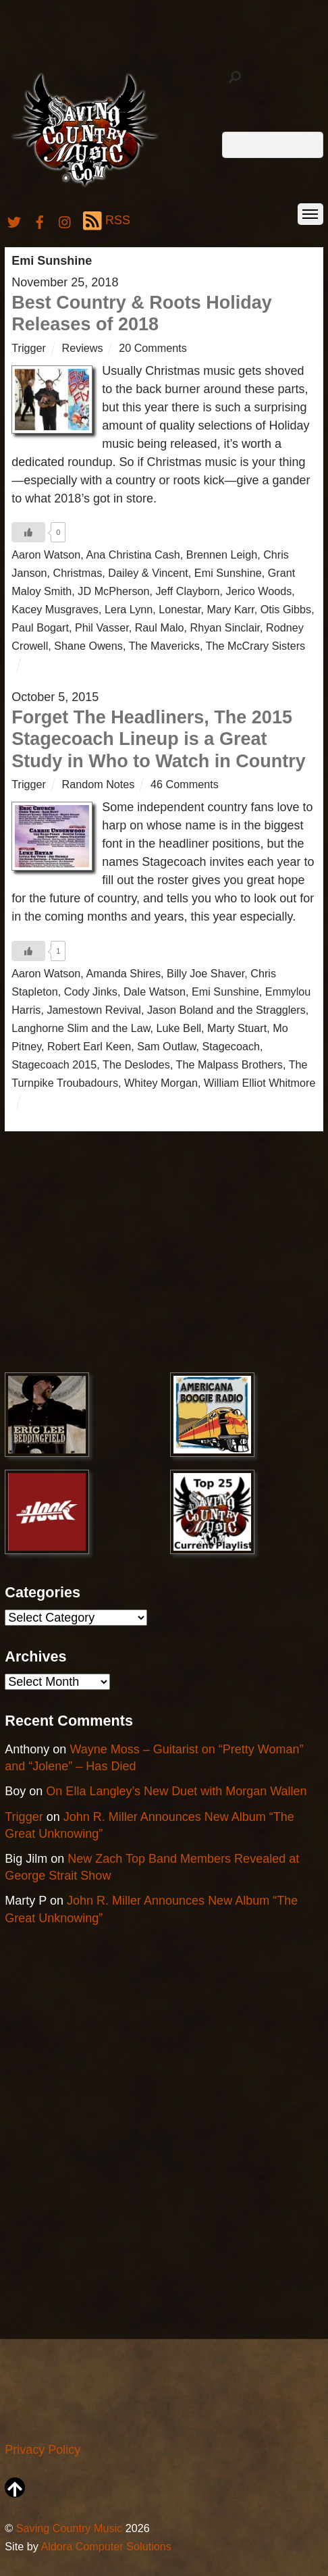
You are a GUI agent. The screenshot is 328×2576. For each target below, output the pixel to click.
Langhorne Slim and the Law (80, 1028)
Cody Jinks (90, 991)
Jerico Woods (259, 591)
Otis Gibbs (286, 609)
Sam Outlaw (166, 1046)
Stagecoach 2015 (54, 1064)
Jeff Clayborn (188, 591)
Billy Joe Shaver (205, 973)
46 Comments (185, 784)
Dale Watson (155, 991)
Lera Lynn (129, 609)
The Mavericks (164, 646)
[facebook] (39, 220)
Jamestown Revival (93, 1010)
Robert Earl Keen (89, 1046)
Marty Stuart (237, 1028)
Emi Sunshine (228, 573)
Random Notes (97, 784)
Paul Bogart (40, 627)
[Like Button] (28, 532)
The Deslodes (136, 1064)
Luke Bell (179, 1028)
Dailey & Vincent (148, 573)
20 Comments (153, 348)
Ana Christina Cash (133, 554)
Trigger (28, 348)
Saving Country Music (69, 2528)
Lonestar (179, 609)
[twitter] (14, 220)
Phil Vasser (102, 627)
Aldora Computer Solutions (105, 2546)
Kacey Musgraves (55, 609)
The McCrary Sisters (256, 646)
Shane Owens (88, 646)
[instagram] (65, 220)
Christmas (78, 573)
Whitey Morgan (161, 1083)
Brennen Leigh (221, 554)
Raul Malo (159, 627)
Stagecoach (231, 1046)
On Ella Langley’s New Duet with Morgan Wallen (176, 1791)
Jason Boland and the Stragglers (226, 1010)
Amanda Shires (123, 973)
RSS (106, 221)
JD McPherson (113, 591)
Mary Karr (230, 609)
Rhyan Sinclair (225, 627)
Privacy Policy (42, 2449)
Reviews (82, 348)
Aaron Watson (45, 554)
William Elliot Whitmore (260, 1083)
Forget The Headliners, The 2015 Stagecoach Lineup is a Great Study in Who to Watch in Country (158, 739)
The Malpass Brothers (229, 1064)
